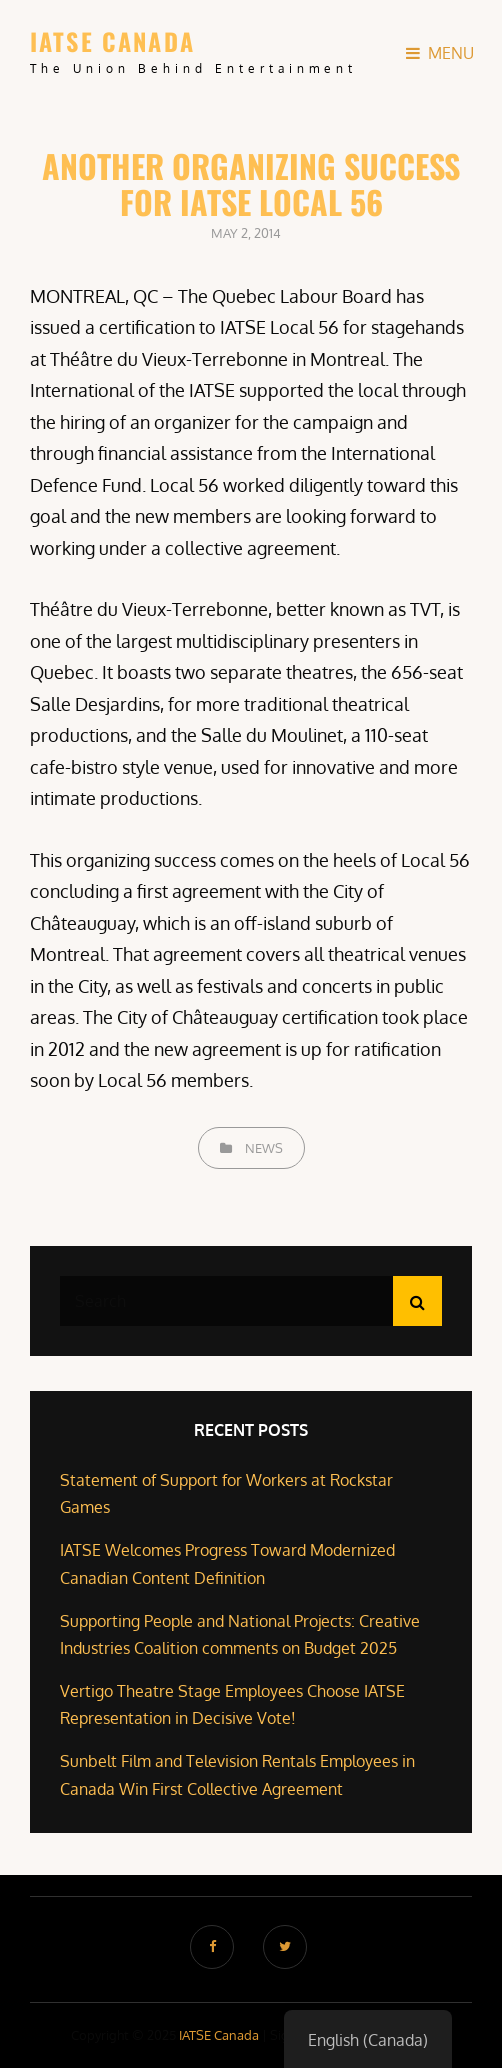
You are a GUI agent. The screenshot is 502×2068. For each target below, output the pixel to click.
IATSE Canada (112, 41)
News (264, 1148)
